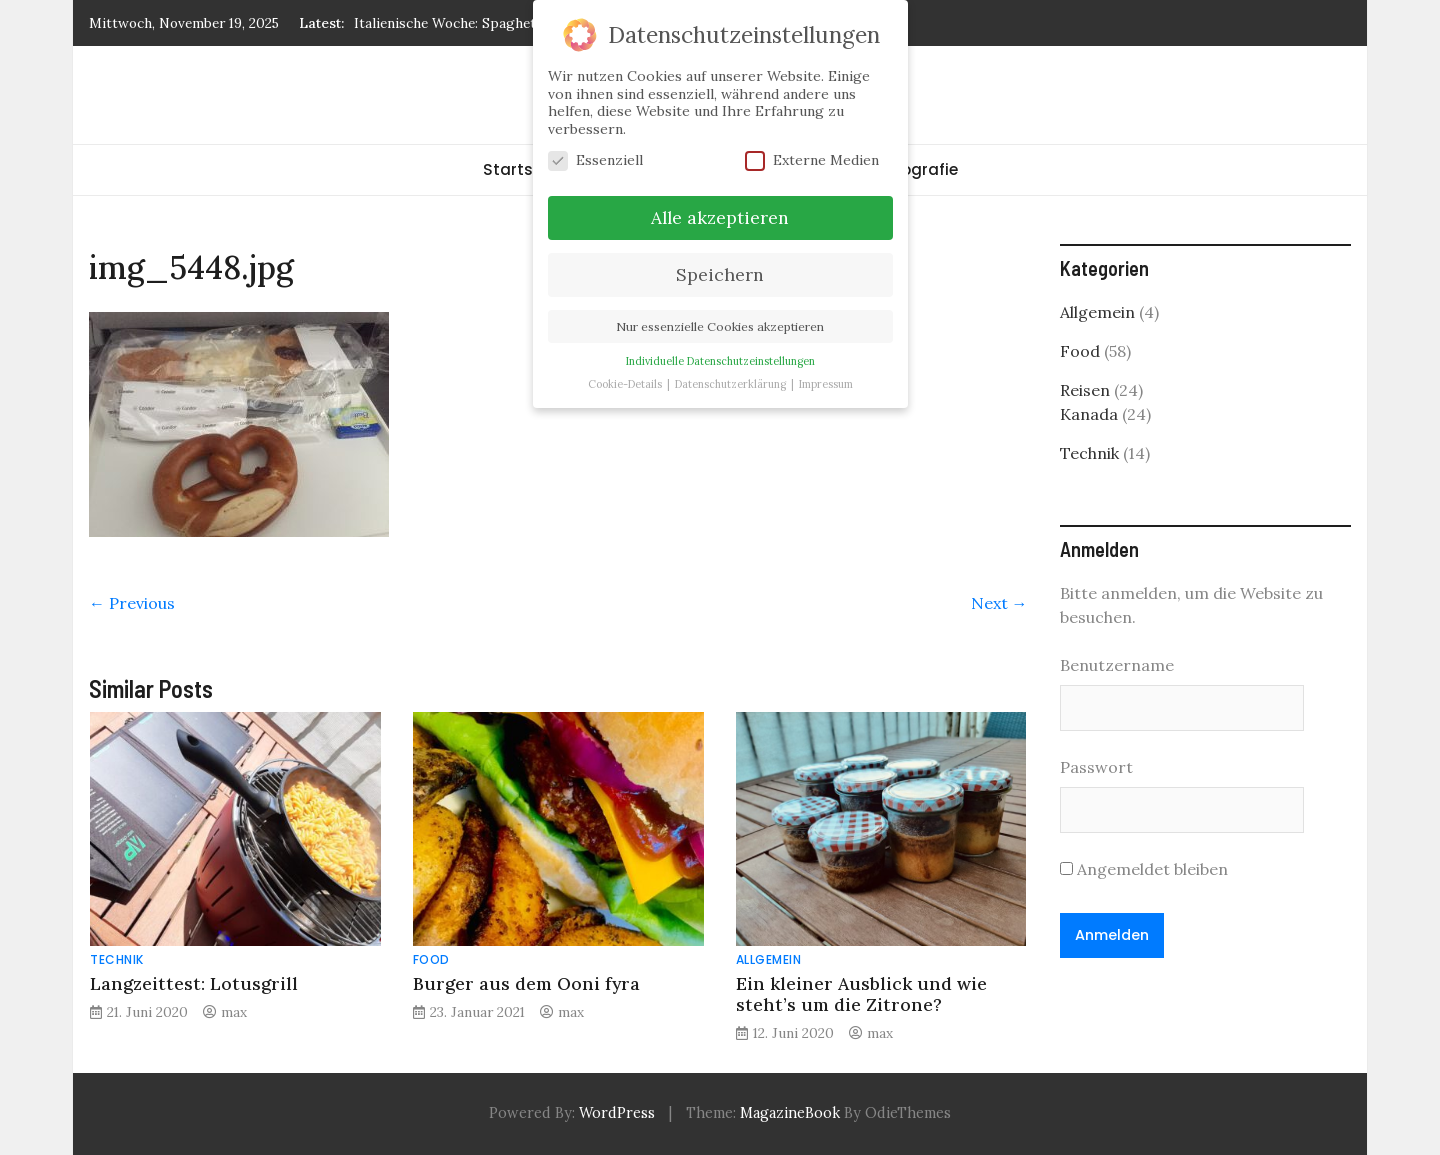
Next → (999, 603)
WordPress (617, 1113)
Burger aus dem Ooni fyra (526, 983)
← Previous (132, 603)
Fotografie (917, 169)
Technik (117, 959)
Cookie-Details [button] (626, 384)
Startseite (522, 169)
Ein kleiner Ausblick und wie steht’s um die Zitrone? (861, 994)
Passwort (1096, 767)
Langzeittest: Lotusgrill (194, 983)
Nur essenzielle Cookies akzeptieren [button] (720, 326)
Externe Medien (812, 160)
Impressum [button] (826, 384)
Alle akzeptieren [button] (720, 217)
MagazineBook (790, 1113)
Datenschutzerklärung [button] (732, 384)
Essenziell (595, 160)
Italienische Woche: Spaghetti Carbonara (485, 23)
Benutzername (1117, 665)
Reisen (1085, 390)
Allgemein (769, 959)
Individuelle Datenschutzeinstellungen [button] (720, 361)
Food (431, 959)
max (234, 1012)
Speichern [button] (720, 274)
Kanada (1089, 414)
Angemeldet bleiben (1144, 869)
